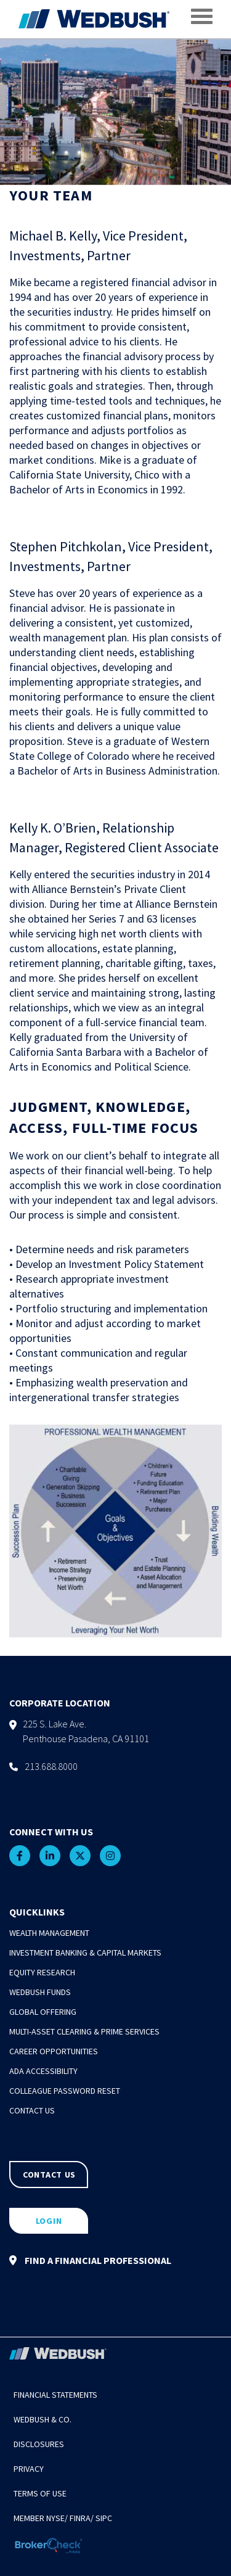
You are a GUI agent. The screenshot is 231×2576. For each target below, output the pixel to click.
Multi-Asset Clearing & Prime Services (84, 2031)
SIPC (103, 2518)
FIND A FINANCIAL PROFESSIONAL (90, 2260)
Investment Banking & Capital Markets (85, 1952)
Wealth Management (49, 1932)
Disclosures (39, 2444)
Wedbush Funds (40, 1992)
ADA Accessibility (43, 2070)
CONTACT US (49, 2174)
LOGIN (49, 2220)
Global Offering (42, 2011)
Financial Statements (55, 2394)
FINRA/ (82, 2518)
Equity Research (42, 1972)
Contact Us (32, 2110)
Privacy (29, 2468)
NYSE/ (57, 2518)
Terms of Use (40, 2493)
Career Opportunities (53, 2051)
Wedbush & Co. (42, 2419)
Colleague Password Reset (64, 2090)
